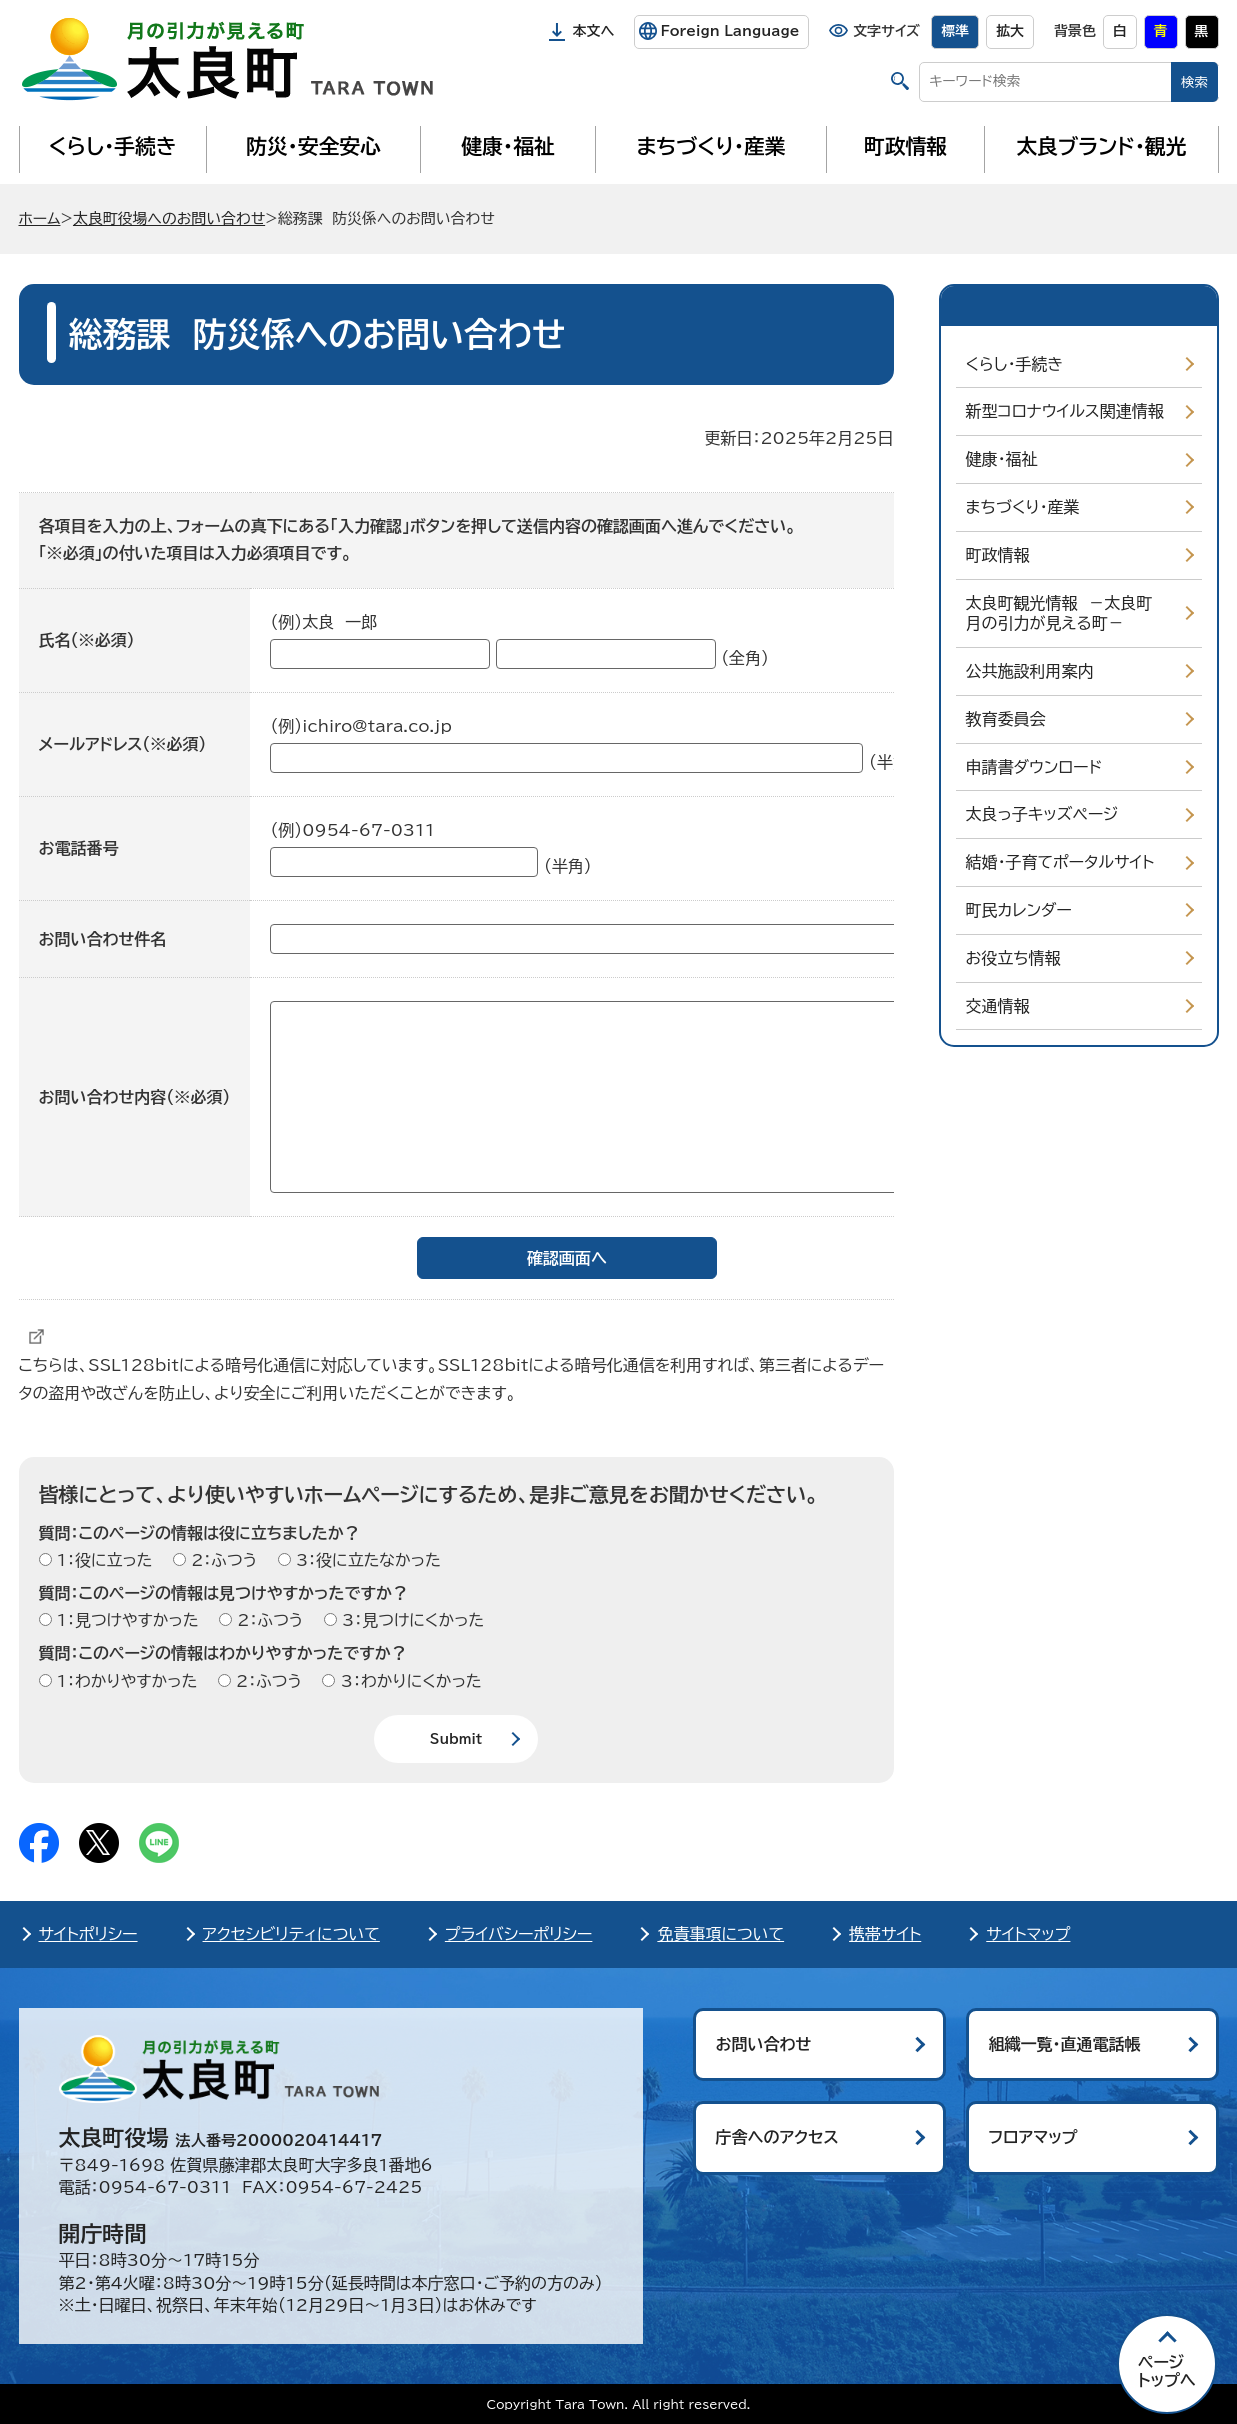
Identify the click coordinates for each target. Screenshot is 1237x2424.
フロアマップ (1033, 2137)
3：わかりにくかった (408, 1681)
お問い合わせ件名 (103, 939)
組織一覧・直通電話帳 (1065, 2044)
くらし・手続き (112, 146)
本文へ (594, 31)
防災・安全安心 (313, 146)
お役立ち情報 (1013, 958)
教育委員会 (1006, 719)
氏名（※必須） (87, 640)
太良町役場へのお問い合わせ (169, 218)
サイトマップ (1028, 1934)
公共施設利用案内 (1030, 671)
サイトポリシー (88, 1934)
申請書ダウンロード (1034, 767)
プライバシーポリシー (519, 1934)
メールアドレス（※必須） (123, 744)
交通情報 (998, 1006)
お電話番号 (79, 848)
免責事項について (720, 1934)
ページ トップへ (1167, 2371)
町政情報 (905, 146)
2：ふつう (221, 1560)
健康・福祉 (507, 146)
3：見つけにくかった (411, 1620)
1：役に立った (102, 1560)
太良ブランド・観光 (1102, 146)
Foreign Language (729, 31)
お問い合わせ (764, 2044)
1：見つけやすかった (125, 1620)
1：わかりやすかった (125, 1681)
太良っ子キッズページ (1042, 814)
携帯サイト (885, 1934)
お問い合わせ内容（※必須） (135, 1097)
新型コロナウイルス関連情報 (1065, 411)
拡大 (1010, 31)
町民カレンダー (1019, 910)
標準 (955, 31)
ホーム (40, 218)
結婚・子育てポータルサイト (1060, 862)
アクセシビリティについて (291, 1934)
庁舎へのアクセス (777, 2137)
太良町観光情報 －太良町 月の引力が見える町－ (1064, 613)
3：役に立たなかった (366, 1560)
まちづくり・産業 (710, 146)
